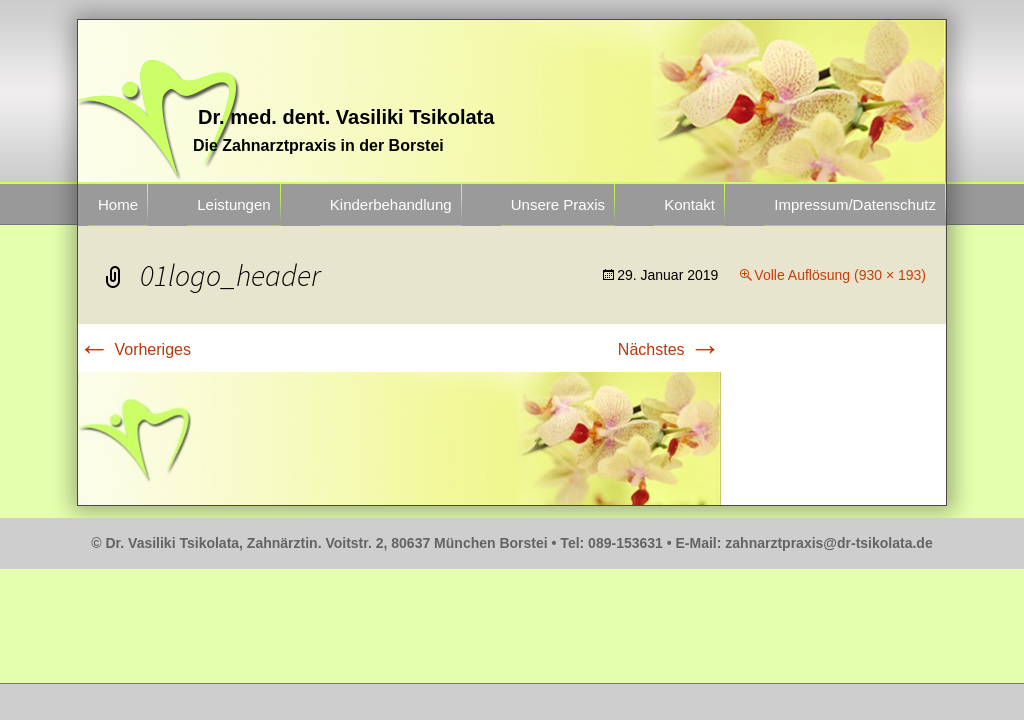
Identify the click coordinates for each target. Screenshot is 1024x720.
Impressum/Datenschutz (855, 204)
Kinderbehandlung (391, 204)
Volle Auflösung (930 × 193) (840, 275)
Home (118, 204)
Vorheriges (134, 349)
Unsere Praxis (558, 204)
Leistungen (233, 204)
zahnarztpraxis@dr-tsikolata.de (828, 543)
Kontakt (689, 204)
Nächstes (669, 349)
